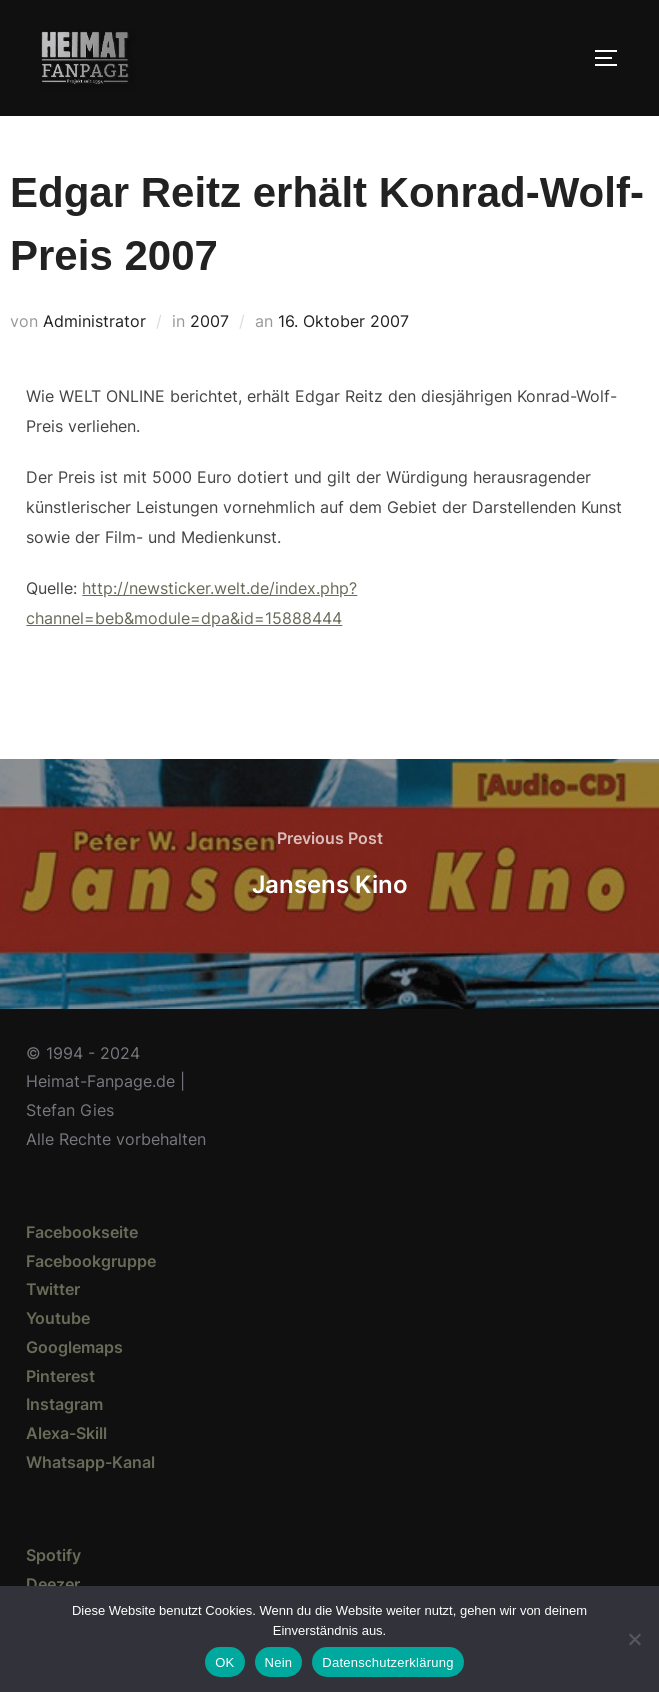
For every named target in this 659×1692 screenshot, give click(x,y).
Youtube (58, 1318)
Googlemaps (74, 1347)
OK (224, 1662)
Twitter (53, 1289)
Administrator (94, 321)
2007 (209, 321)
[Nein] (634, 1639)
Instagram (64, 1404)
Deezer (53, 1584)
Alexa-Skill (66, 1433)
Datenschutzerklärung (387, 1662)
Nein (279, 1662)
